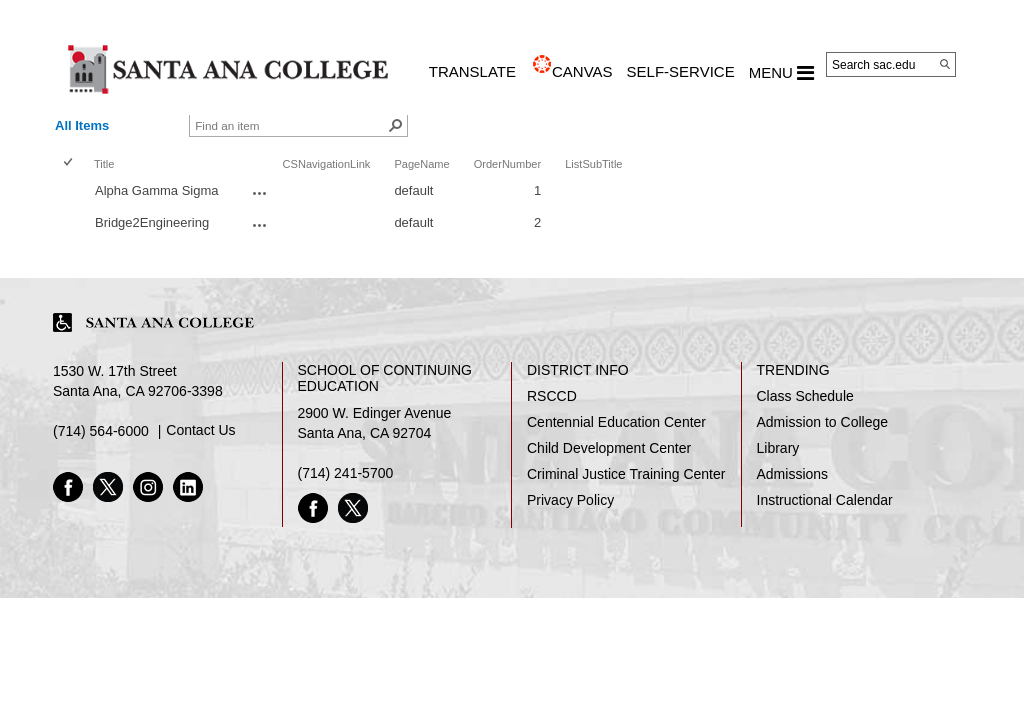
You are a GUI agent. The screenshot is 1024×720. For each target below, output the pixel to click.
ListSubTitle (593, 164)
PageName (421, 164)
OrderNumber (508, 164)
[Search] (945, 64)
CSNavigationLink (327, 164)
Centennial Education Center (616, 422)
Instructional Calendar (825, 500)
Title (104, 164)
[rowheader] (72, 193)
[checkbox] (69, 163)
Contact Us (200, 430)
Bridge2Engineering (152, 222)
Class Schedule (805, 396)
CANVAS (582, 71)
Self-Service (681, 71)
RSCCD (552, 396)
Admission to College (823, 422)
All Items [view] (82, 125)
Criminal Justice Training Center (626, 474)
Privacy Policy (570, 500)
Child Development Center (609, 448)
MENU (781, 73)
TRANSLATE (472, 71)
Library (778, 448)
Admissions (793, 474)
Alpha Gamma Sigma (157, 190)
